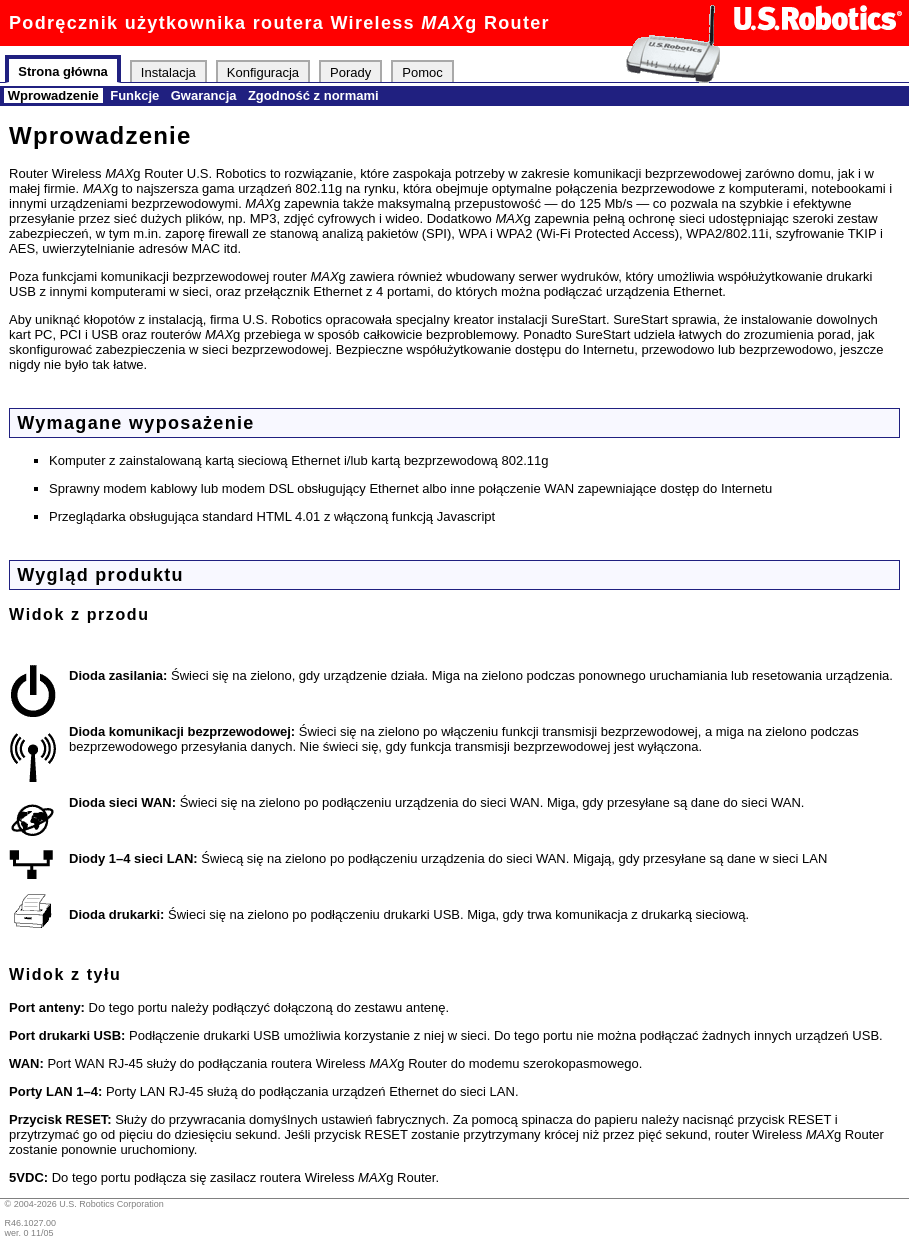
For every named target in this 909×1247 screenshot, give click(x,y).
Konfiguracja (263, 71)
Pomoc (422, 71)
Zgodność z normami (313, 95)
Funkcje (134, 95)
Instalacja (168, 71)
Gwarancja (204, 95)
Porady (350, 71)
